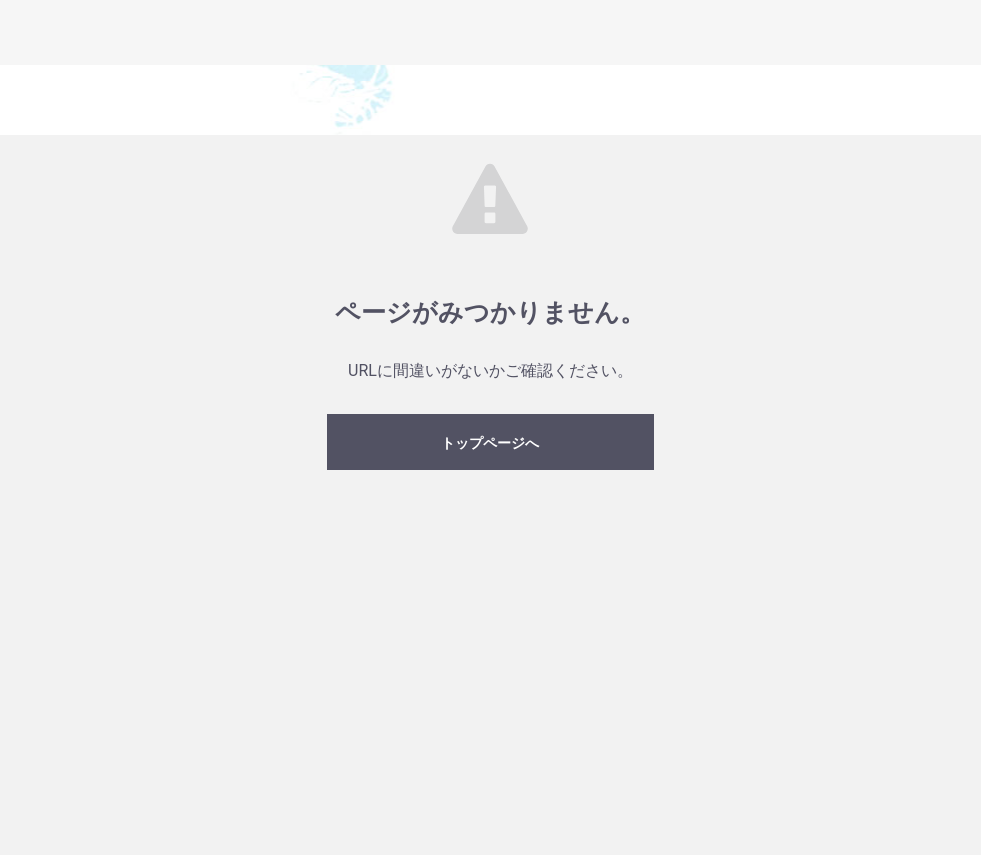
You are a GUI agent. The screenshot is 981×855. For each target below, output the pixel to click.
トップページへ (490, 443)
